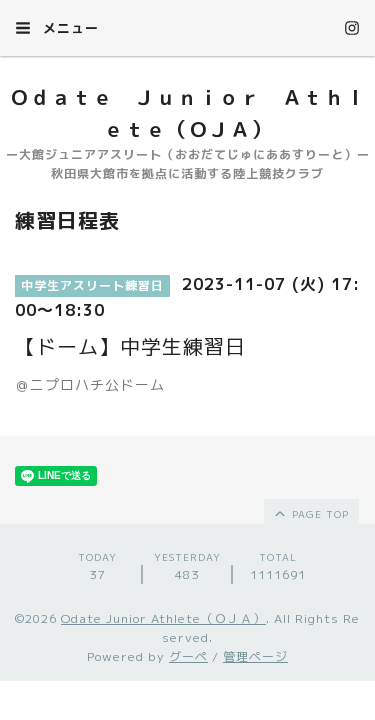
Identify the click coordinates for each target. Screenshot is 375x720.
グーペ (188, 656)
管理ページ (255, 656)
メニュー (57, 28)
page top (310, 513)
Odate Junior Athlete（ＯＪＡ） (163, 618)
